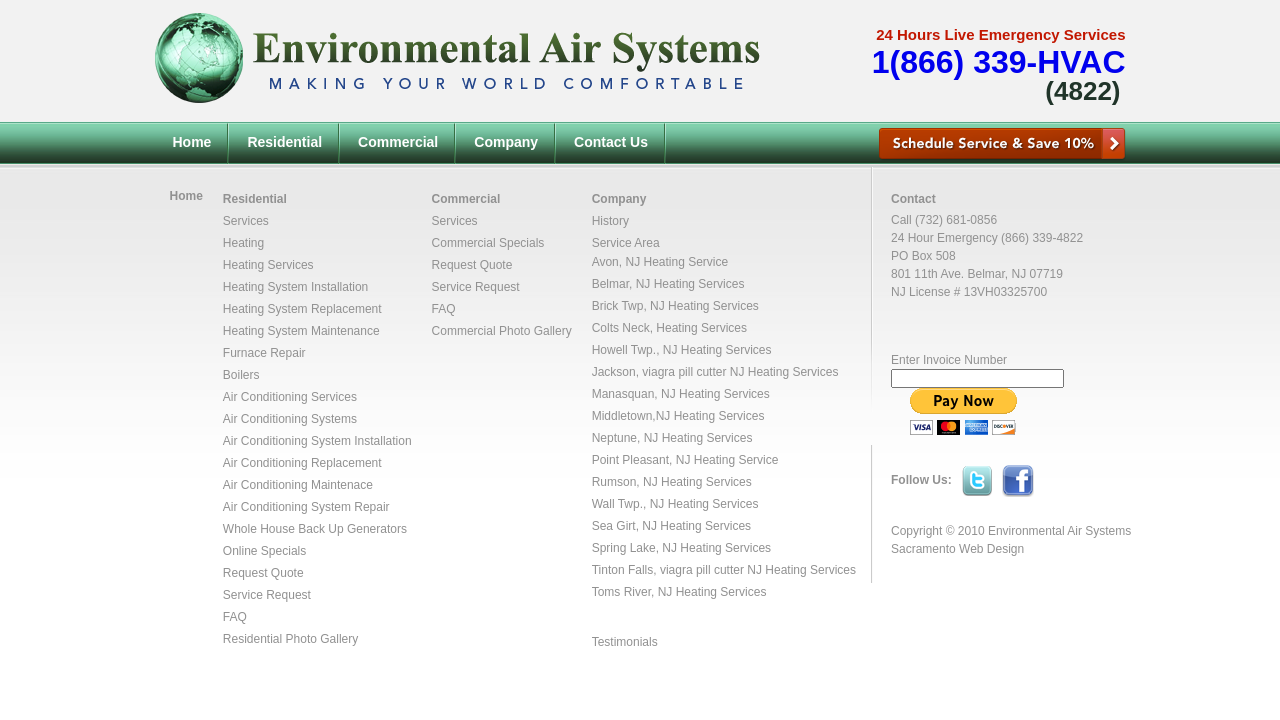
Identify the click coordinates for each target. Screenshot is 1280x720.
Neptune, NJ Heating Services (672, 438)
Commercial (398, 142)
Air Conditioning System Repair (306, 507)
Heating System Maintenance (301, 331)
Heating (243, 243)
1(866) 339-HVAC (999, 62)
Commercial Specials (488, 243)
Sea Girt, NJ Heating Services (671, 526)
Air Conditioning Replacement (302, 463)
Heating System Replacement (302, 309)
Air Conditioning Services (290, 397)
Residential (284, 142)
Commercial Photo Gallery (502, 331)
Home (192, 142)
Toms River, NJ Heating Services (679, 592)
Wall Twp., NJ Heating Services (675, 504)
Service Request (267, 595)
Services (246, 221)
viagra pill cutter (684, 372)
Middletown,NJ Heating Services (678, 416)
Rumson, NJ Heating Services (672, 482)
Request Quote (263, 573)
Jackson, (617, 372)
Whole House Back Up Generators (315, 529)
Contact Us (611, 142)
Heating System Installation (295, 287)
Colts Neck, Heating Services (669, 328)
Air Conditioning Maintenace (298, 485)
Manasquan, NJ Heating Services (681, 394)
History (610, 221)
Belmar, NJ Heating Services (668, 284)
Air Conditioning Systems (290, 419)
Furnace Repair (264, 353)
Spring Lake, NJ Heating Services (681, 548)
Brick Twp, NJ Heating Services (675, 306)
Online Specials (264, 551)
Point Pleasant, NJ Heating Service (685, 460)
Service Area (626, 243)
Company (506, 142)
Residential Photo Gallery (290, 639)
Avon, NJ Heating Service (660, 262)
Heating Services (268, 265)
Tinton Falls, (626, 570)
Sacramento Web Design (957, 549)
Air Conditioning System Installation (317, 441)
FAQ (235, 617)
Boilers (241, 375)
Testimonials (625, 642)
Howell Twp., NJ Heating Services (682, 350)
